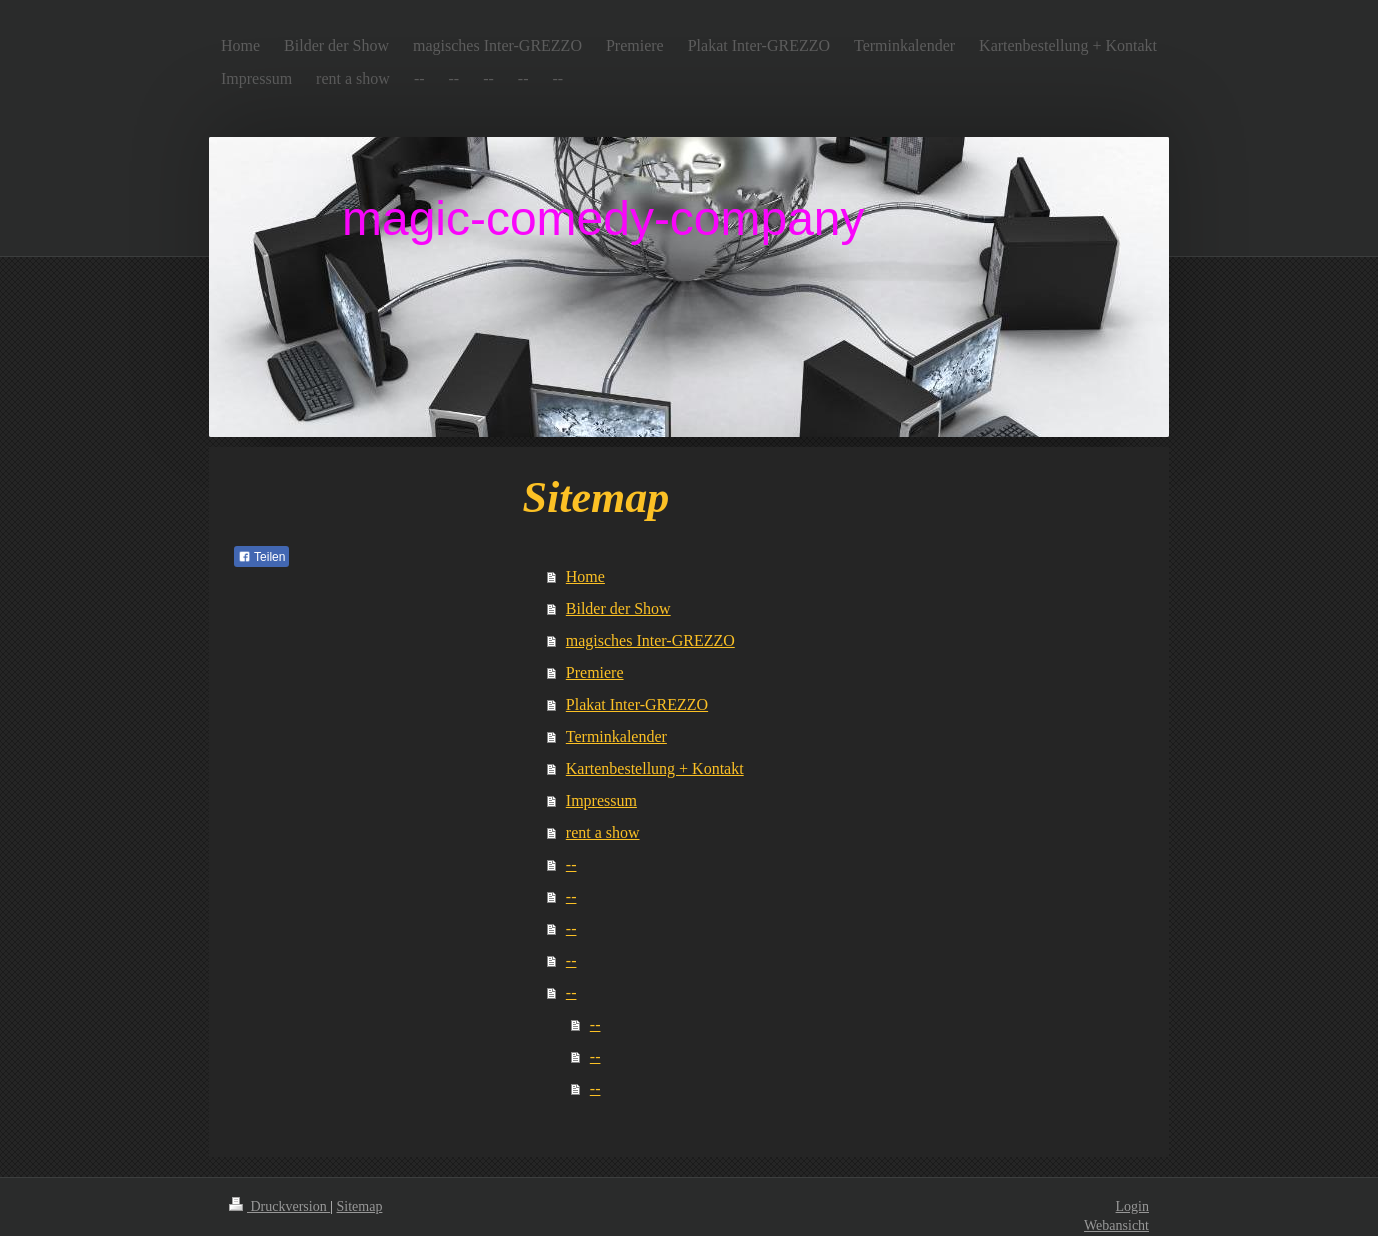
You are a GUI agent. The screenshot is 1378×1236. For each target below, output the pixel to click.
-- (571, 864)
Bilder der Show (618, 608)
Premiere (595, 672)
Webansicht (1116, 1225)
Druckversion (279, 1206)
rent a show (603, 832)
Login (1132, 1206)
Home (585, 576)
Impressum (601, 800)
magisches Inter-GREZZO (650, 640)
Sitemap (360, 1206)
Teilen (261, 557)
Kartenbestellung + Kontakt (655, 768)
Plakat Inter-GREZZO (637, 704)
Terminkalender (616, 736)
